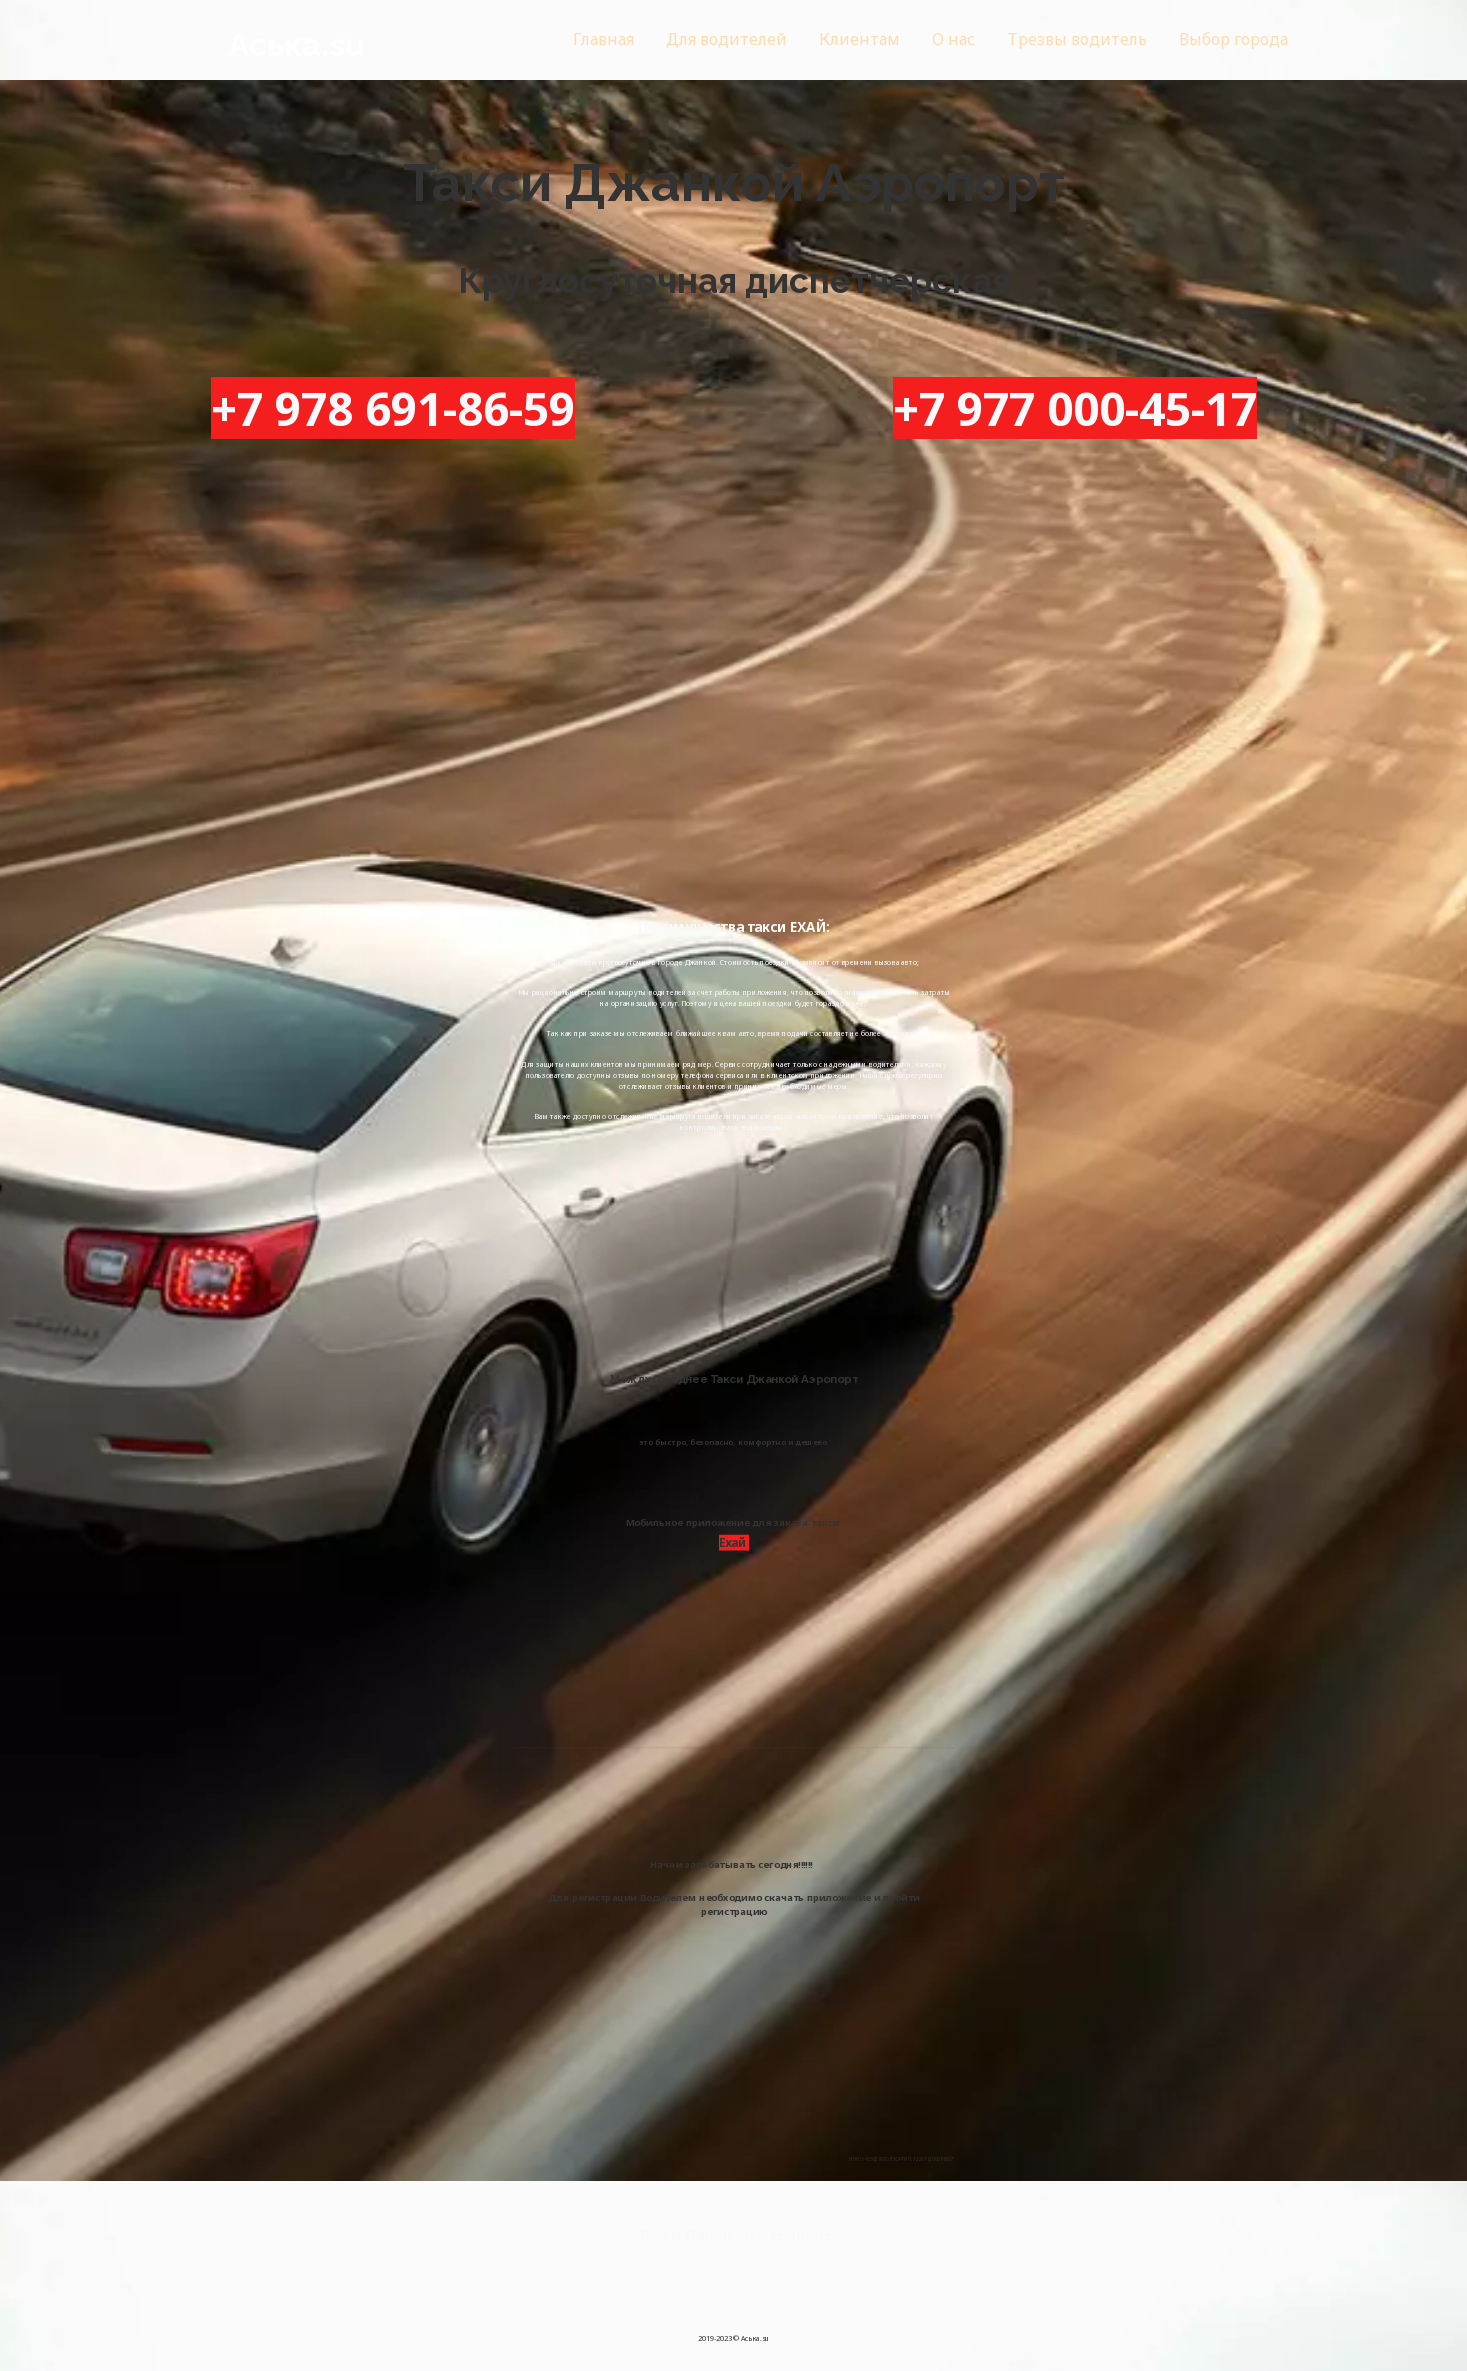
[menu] (856, 40)
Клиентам (858, 39)
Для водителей (726, 39)
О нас (952, 39)
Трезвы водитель (1076, 39)
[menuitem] (603, 40)
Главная (603, 39)
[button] (1232, 40)
